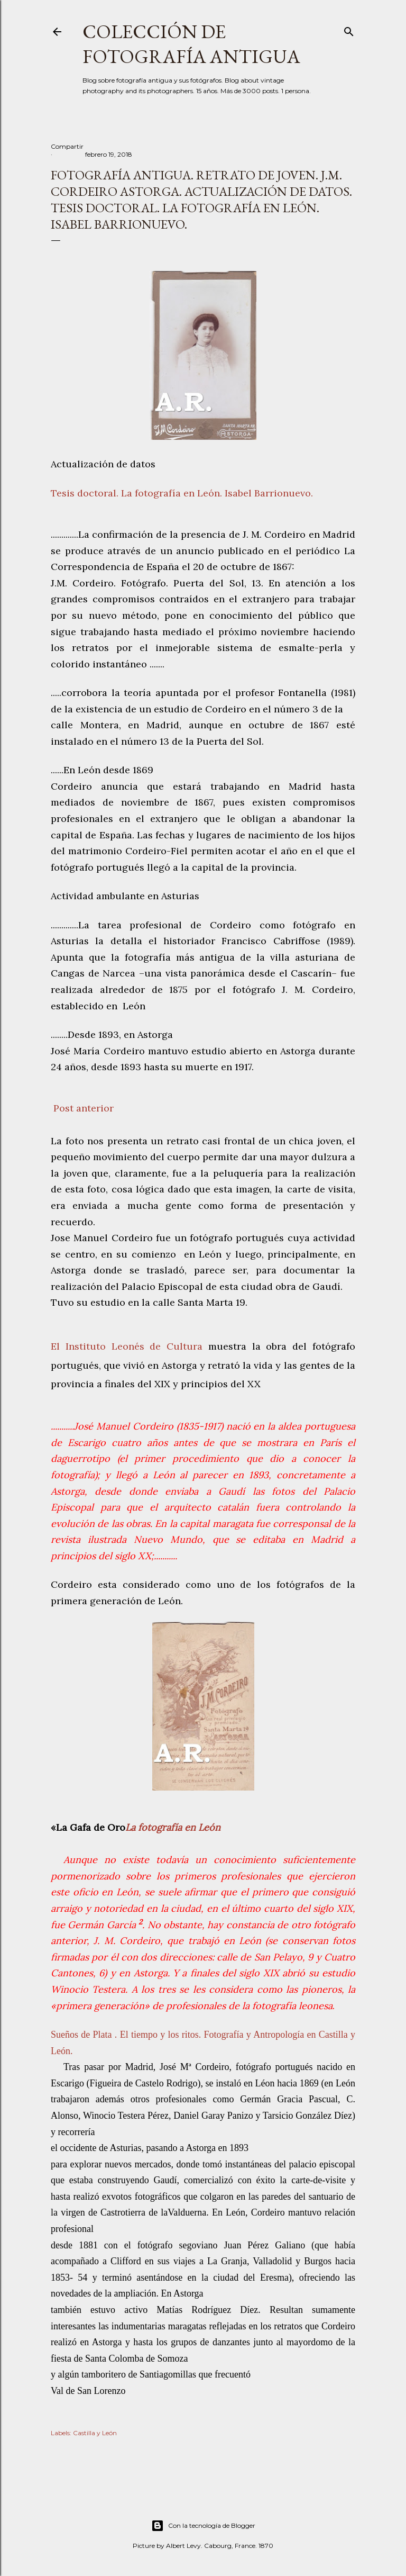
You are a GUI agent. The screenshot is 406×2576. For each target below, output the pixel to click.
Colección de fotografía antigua (191, 44)
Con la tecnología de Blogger (203, 2525)
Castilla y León (95, 2433)
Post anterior (83, 1108)
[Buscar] (349, 29)
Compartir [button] (67, 146)
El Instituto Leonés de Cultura (126, 1346)
